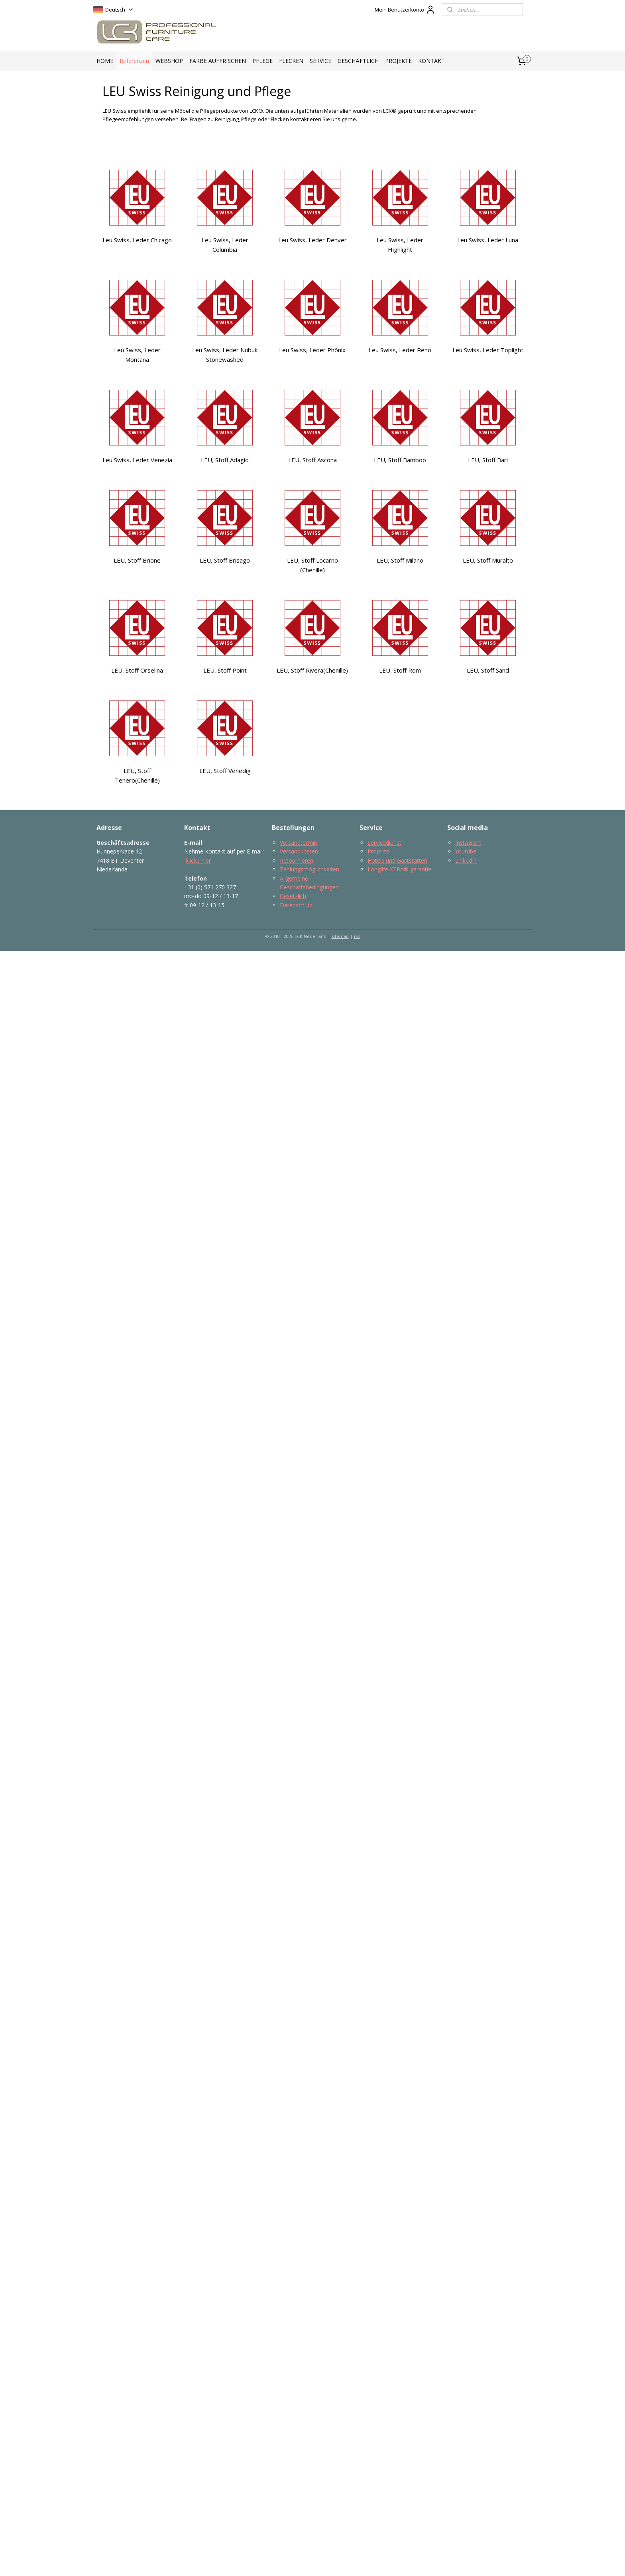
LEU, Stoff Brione (137, 560)
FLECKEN (291, 61)
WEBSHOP (169, 61)
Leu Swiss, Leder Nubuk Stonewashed (224, 354)
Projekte (378, 851)
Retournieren (296, 860)
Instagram (468, 842)
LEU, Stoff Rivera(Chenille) (312, 670)
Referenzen (134, 61)
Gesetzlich (293, 896)
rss (357, 936)
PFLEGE (262, 61)
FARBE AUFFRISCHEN (217, 61)
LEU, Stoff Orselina (137, 670)
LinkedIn (466, 860)
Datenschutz (296, 905)
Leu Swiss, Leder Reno (400, 350)
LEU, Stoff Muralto (488, 560)
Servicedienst (384, 842)
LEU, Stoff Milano (400, 560)
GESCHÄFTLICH (358, 61)
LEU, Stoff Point (225, 670)
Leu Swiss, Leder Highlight (400, 244)
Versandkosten (299, 851)
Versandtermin (298, 842)
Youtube (465, 851)
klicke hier (198, 860)
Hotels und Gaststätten (397, 860)
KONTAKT (431, 61)
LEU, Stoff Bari (488, 460)
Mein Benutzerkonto (405, 9)
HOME (104, 61)
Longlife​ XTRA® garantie (399, 869)
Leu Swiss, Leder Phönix (312, 350)
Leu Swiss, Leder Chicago (137, 240)
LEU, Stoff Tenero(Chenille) (137, 775)
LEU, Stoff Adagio (225, 460)
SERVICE (320, 61)
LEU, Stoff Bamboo (400, 460)
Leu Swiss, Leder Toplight (487, 350)
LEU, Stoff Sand (488, 670)
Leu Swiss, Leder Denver (312, 240)
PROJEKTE (398, 61)
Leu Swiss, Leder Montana (137, 354)
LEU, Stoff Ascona (312, 460)
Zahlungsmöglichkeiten (309, 869)
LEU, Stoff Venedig (225, 771)
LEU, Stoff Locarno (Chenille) (312, 565)
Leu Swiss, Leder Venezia (137, 460)
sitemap (340, 936)
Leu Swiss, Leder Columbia (225, 244)
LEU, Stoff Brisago (225, 560)
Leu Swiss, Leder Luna (487, 240)
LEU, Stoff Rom (400, 670)
